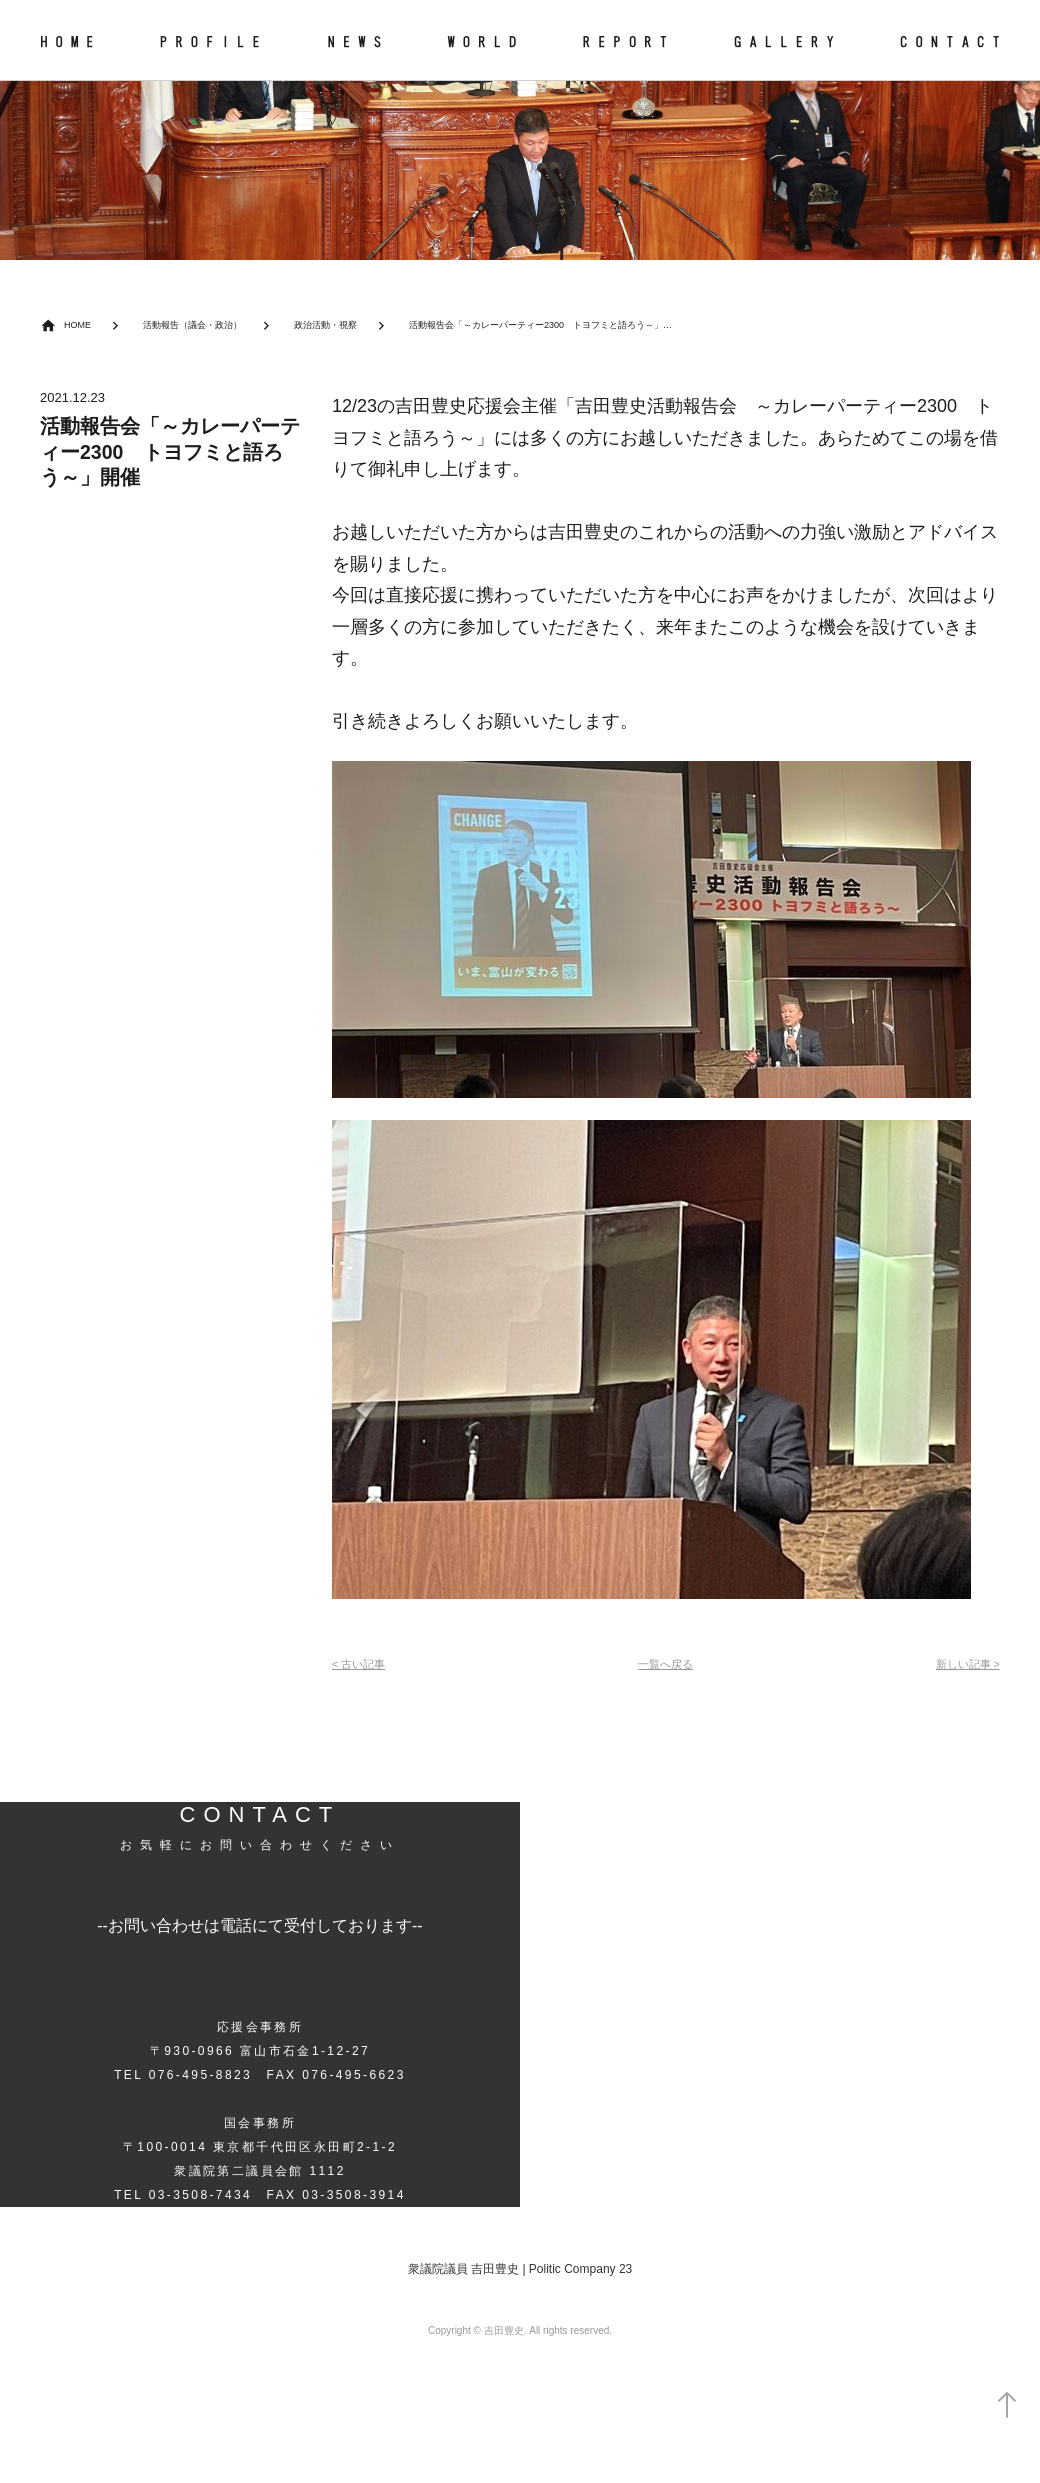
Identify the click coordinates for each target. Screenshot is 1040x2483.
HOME (80, 325)
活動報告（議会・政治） (209, 325)
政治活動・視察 (360, 325)
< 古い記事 (363, 1666)
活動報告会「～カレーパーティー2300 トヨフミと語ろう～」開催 (616, 325)
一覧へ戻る (665, 1666)
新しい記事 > (961, 1666)
